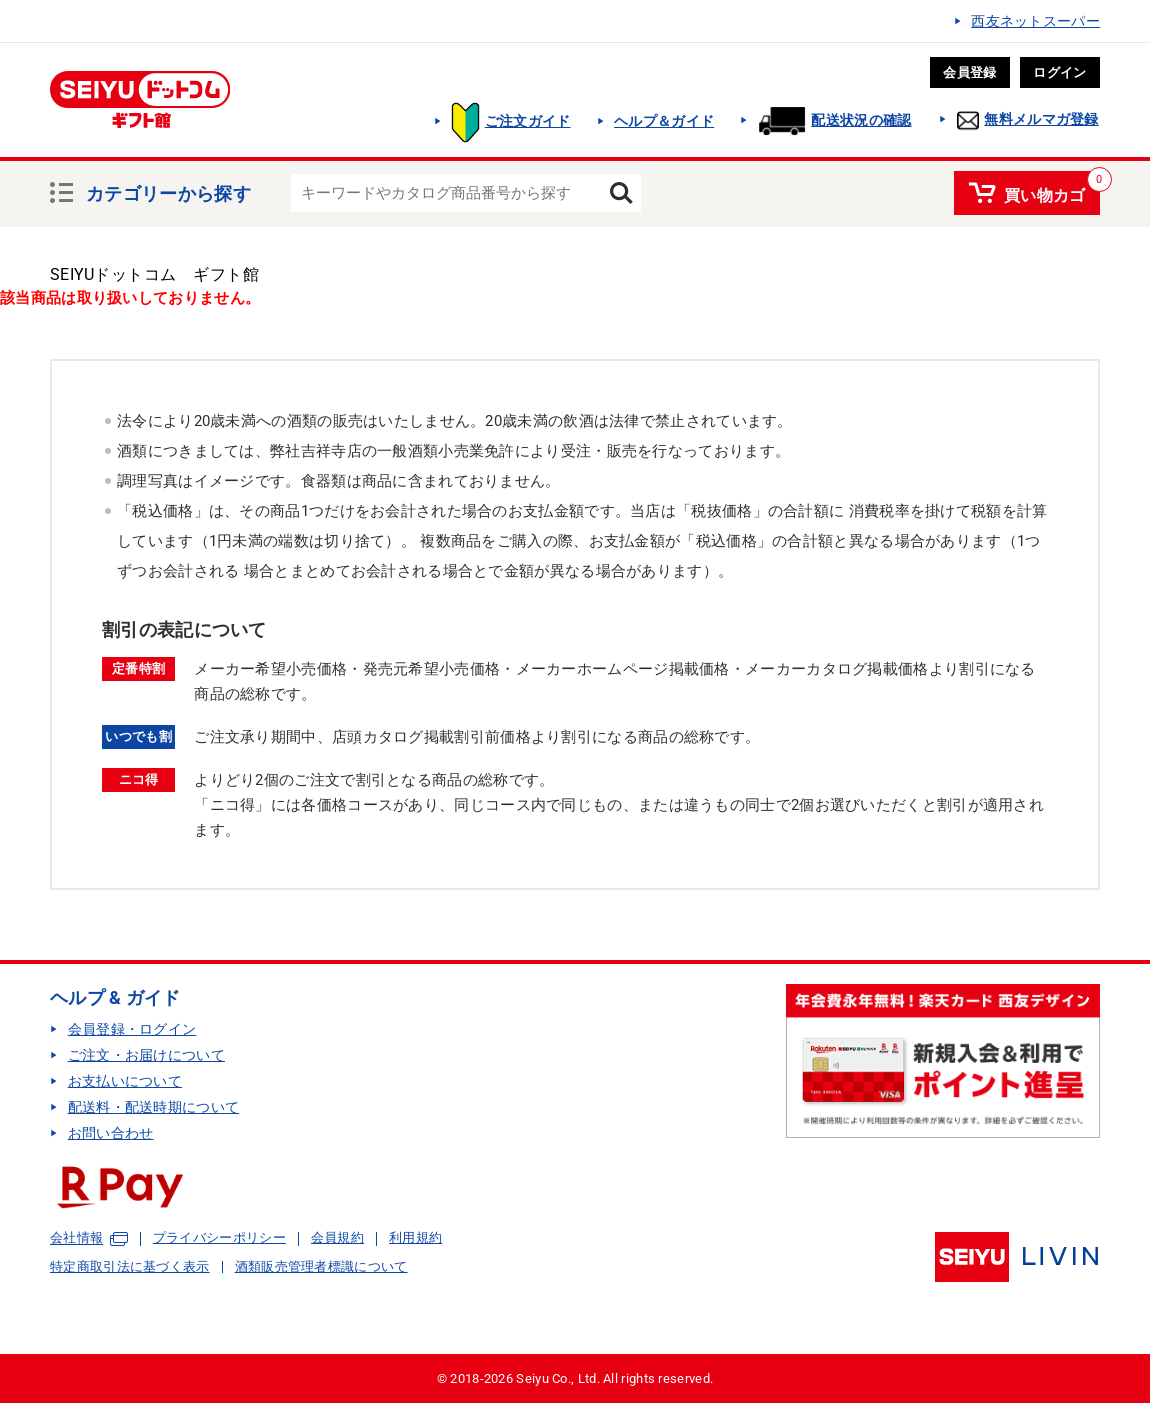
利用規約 (415, 1237)
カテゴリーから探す (168, 191)
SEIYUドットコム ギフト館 (154, 274)
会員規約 (337, 1237)
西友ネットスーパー (1035, 21)
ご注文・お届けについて (146, 1055)
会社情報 (76, 1238)
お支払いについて (125, 1081)
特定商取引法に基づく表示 (130, 1266)
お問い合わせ (111, 1133)
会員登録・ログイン (132, 1029)
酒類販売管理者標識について (321, 1266)
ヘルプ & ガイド (115, 997)
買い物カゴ (1045, 192)
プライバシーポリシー (219, 1237)
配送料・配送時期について (154, 1107)
